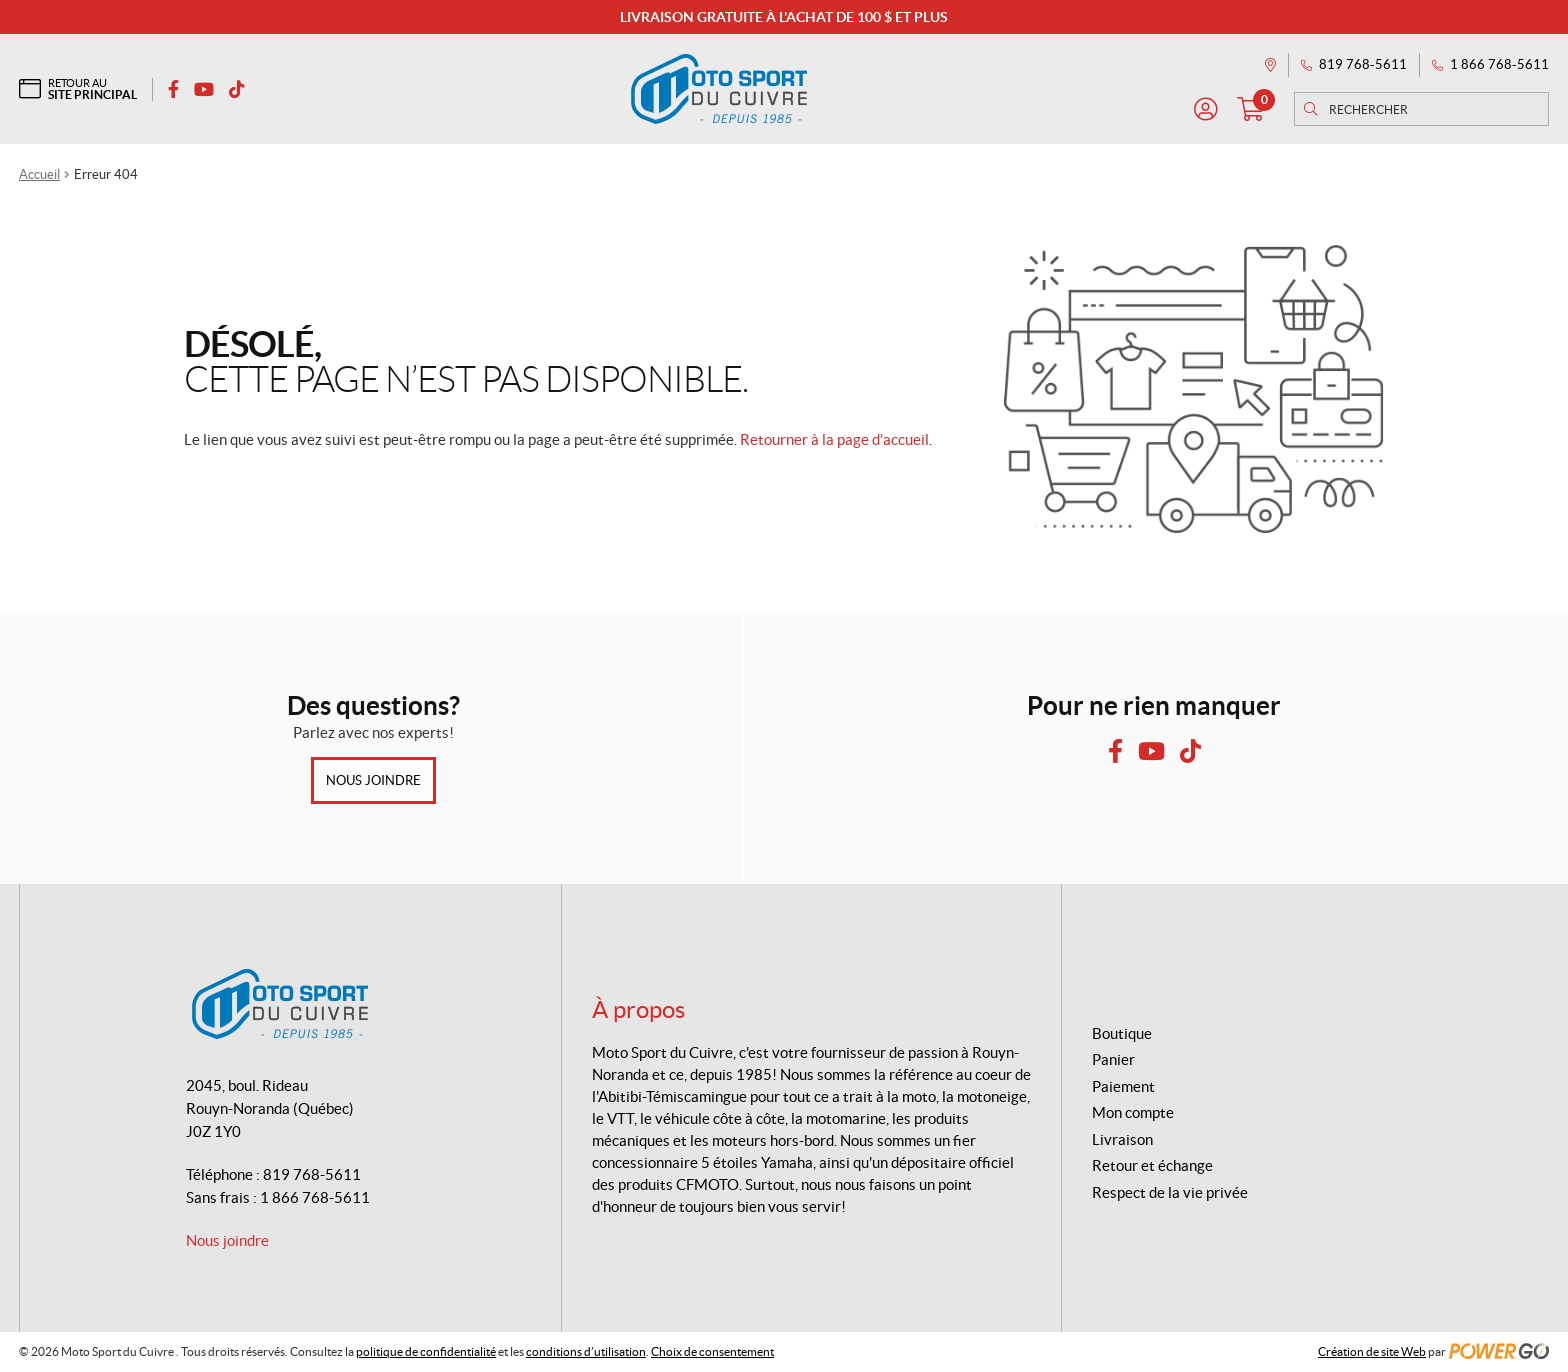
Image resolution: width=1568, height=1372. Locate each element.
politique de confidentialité (426, 1351)
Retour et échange (1152, 1165)
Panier (1113, 1059)
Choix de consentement (712, 1351)
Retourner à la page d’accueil (834, 439)
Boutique (1122, 1033)
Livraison (1122, 1139)
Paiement (1123, 1086)
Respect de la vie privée (1170, 1192)
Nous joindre (373, 780)
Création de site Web (1372, 1351)
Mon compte (1133, 1112)
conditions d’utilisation (586, 1351)
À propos (638, 1009)
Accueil (39, 174)
